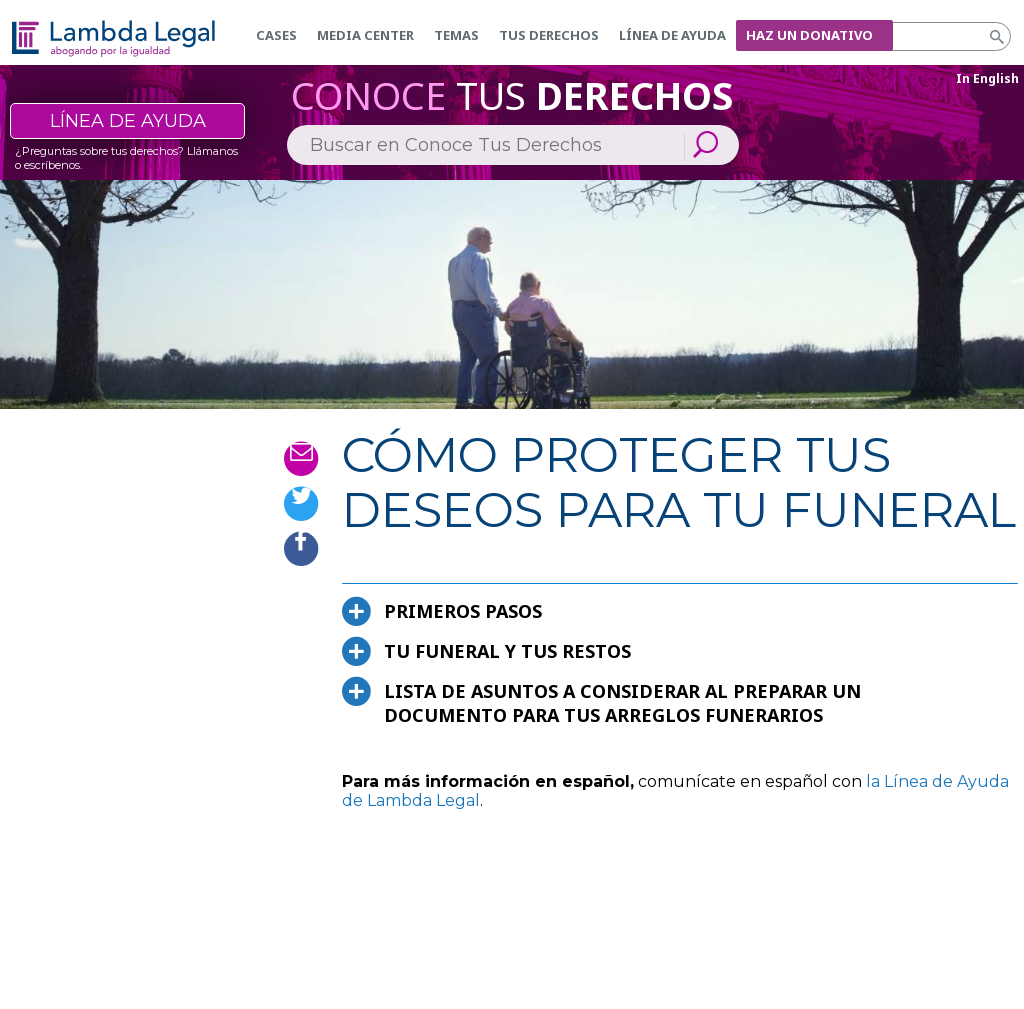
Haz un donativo (809, 35)
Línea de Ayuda (672, 35)
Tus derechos (549, 35)
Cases (276, 35)
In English (987, 78)
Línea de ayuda (128, 121)
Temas (456, 35)
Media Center (365, 35)
